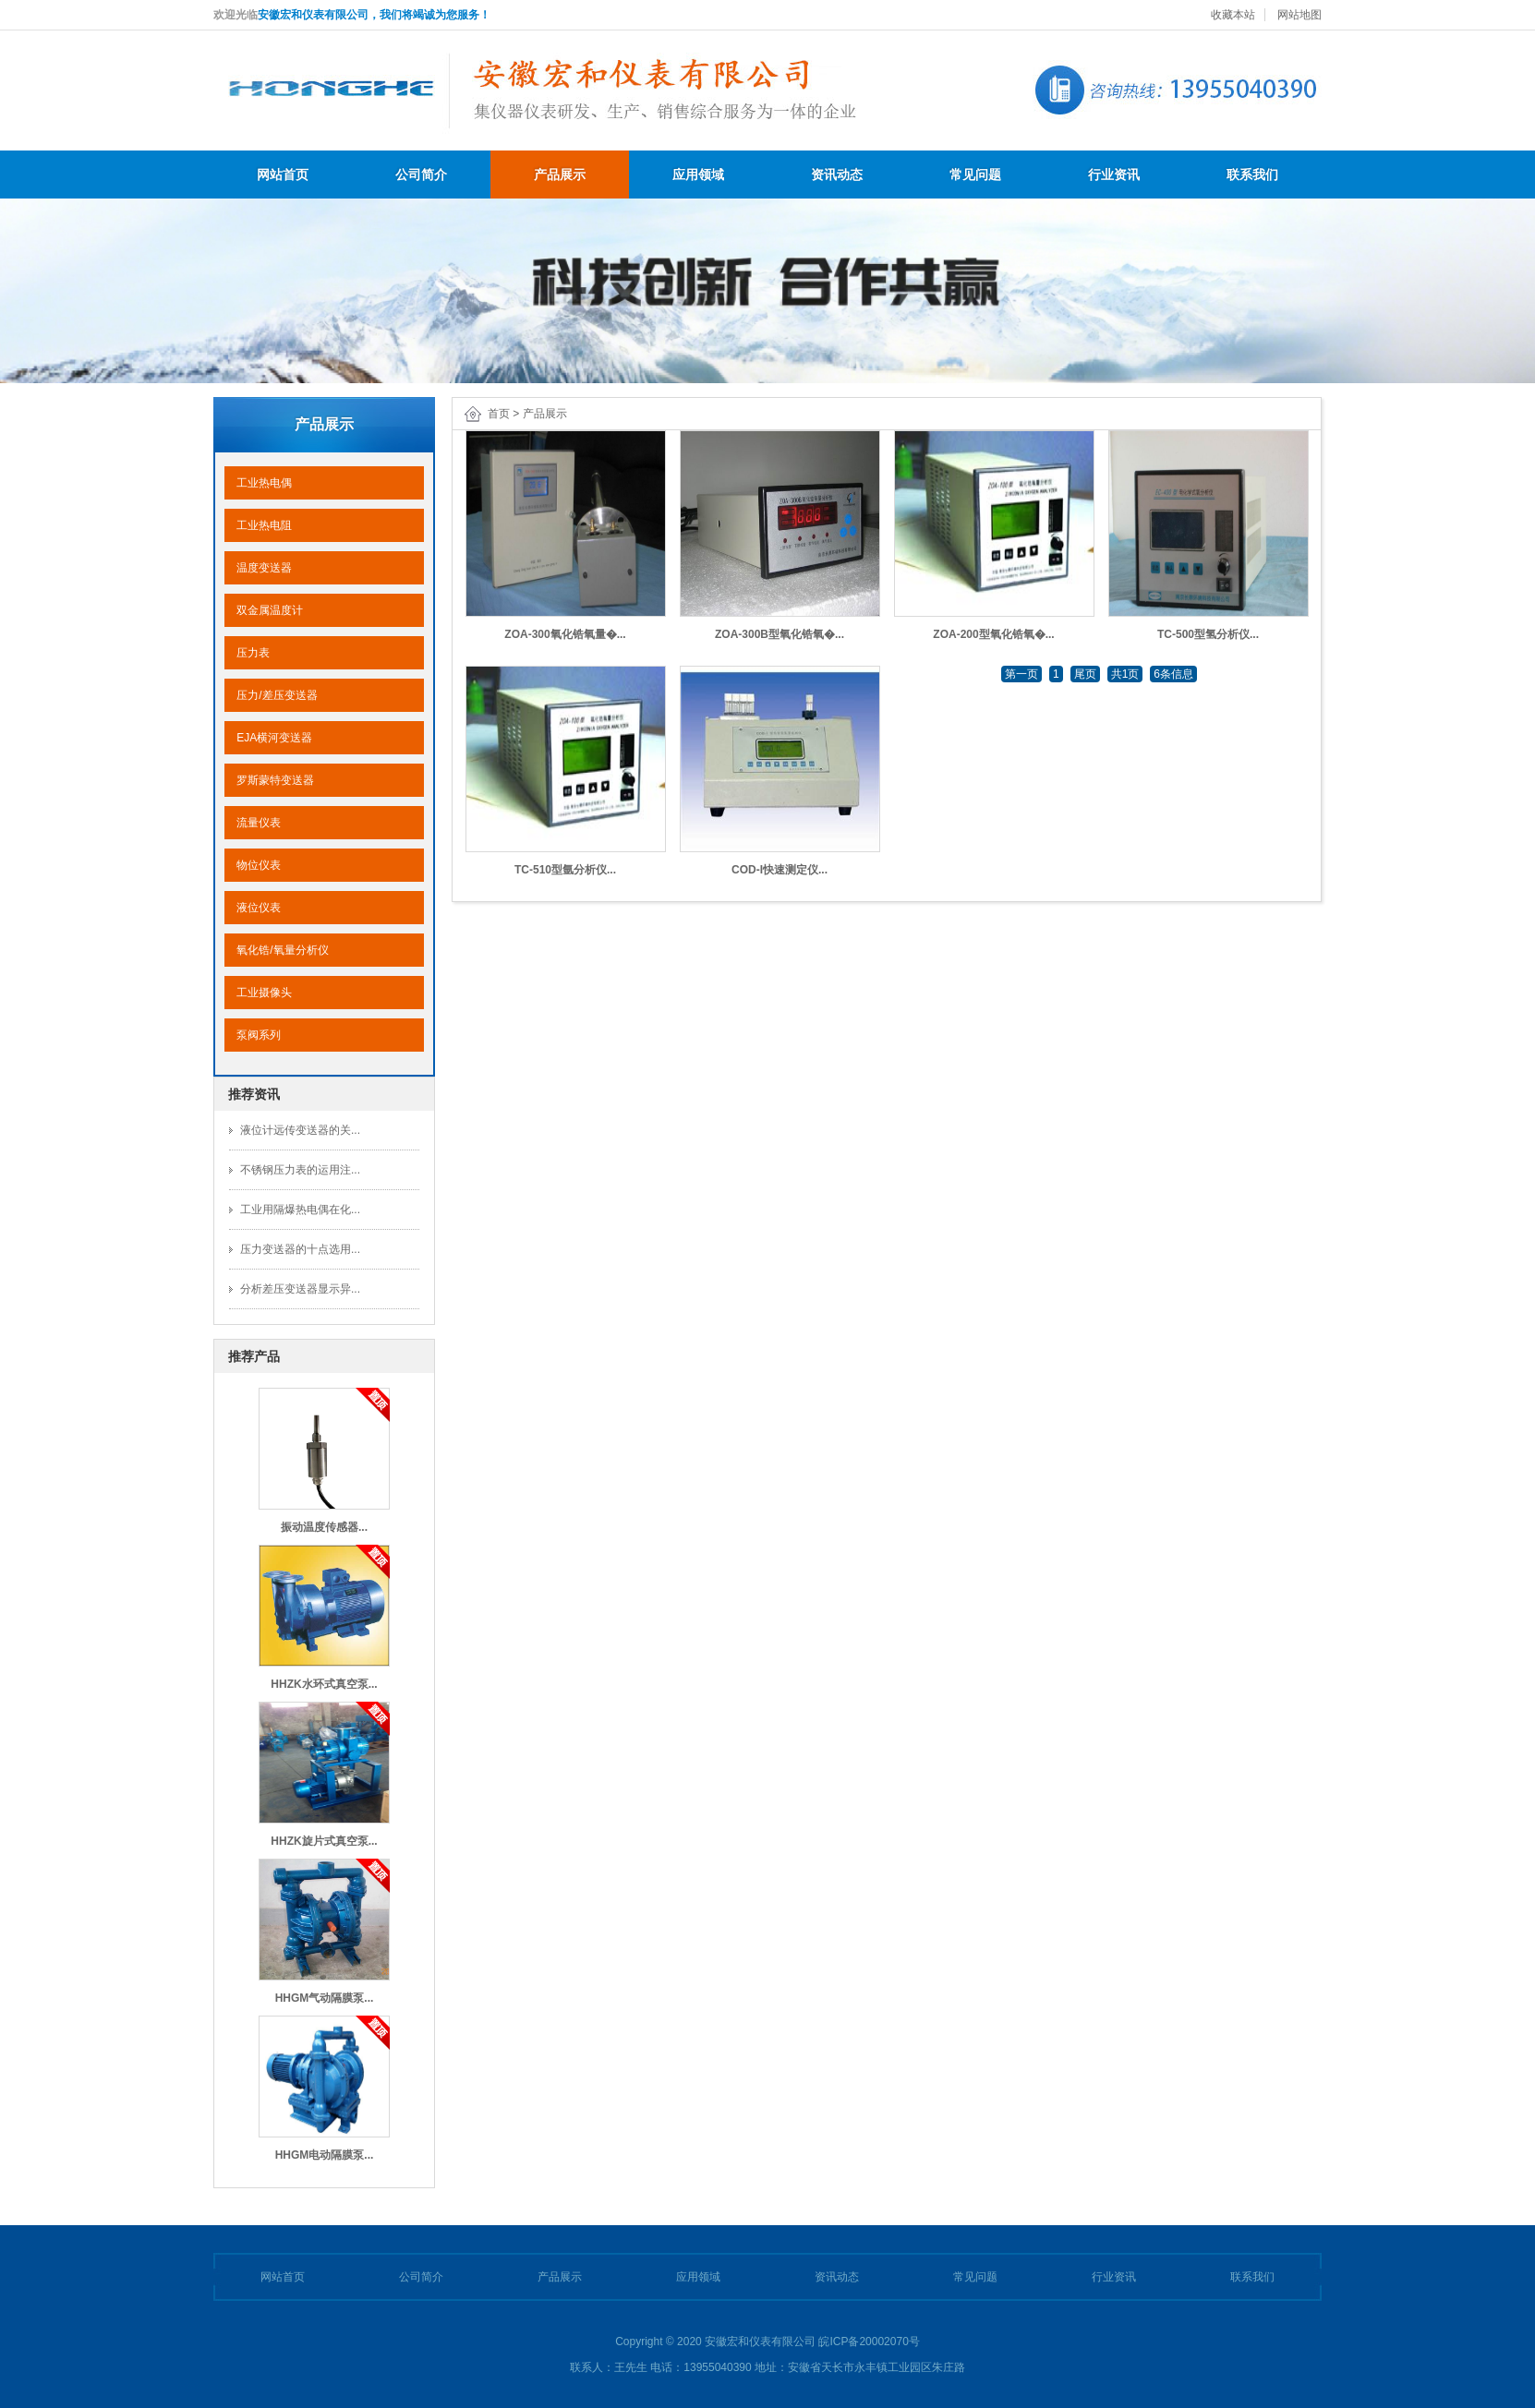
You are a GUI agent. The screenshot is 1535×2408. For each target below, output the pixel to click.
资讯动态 (837, 174)
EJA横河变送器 (268, 737)
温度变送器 (258, 567)
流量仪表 (252, 822)
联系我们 (1252, 174)
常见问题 (975, 174)
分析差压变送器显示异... (300, 1288)
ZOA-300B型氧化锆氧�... (779, 634)
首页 (499, 413)
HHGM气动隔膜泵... (324, 1998)
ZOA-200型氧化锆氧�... (993, 634)
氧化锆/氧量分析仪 (276, 950)
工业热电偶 (258, 482)
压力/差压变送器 (271, 695)
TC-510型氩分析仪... (565, 869)
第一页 (1021, 674)
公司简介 (421, 174)
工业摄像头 (258, 992)
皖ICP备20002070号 (868, 2341)
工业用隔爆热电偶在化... (300, 1209)
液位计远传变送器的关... (300, 1130)
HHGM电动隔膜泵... (324, 2155)
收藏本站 (1233, 14)
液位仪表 (252, 907)
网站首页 (282, 174)
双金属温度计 (263, 610)
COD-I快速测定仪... (779, 869)
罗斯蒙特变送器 (269, 780)
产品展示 (560, 174)
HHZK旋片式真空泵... (324, 1841)
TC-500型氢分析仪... (1208, 634)
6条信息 (1173, 674)
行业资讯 (1114, 174)
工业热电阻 (258, 525)
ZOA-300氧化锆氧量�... (564, 634)
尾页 (1085, 674)
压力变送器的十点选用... (300, 1249)
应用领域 (698, 174)
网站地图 (1299, 14)
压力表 (247, 652)
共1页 (1125, 674)
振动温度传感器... (324, 1527)
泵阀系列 (252, 1035)
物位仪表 (252, 865)
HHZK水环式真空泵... (324, 1684)
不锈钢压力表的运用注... (300, 1169)
